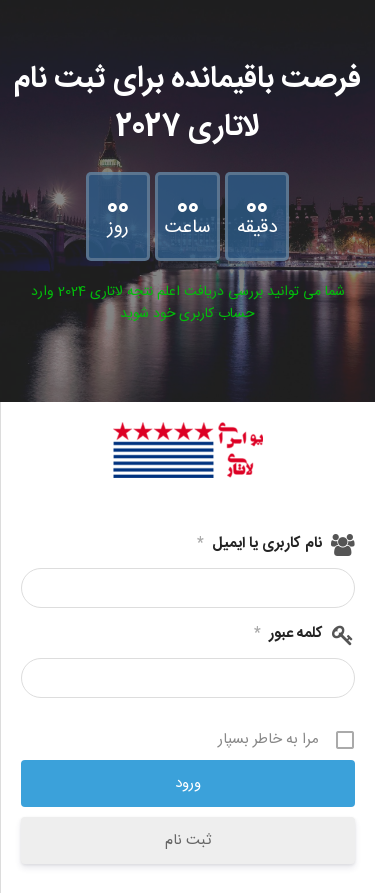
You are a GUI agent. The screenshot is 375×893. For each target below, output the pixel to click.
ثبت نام (188, 840)
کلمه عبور (288, 634)
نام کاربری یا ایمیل (260, 544)
